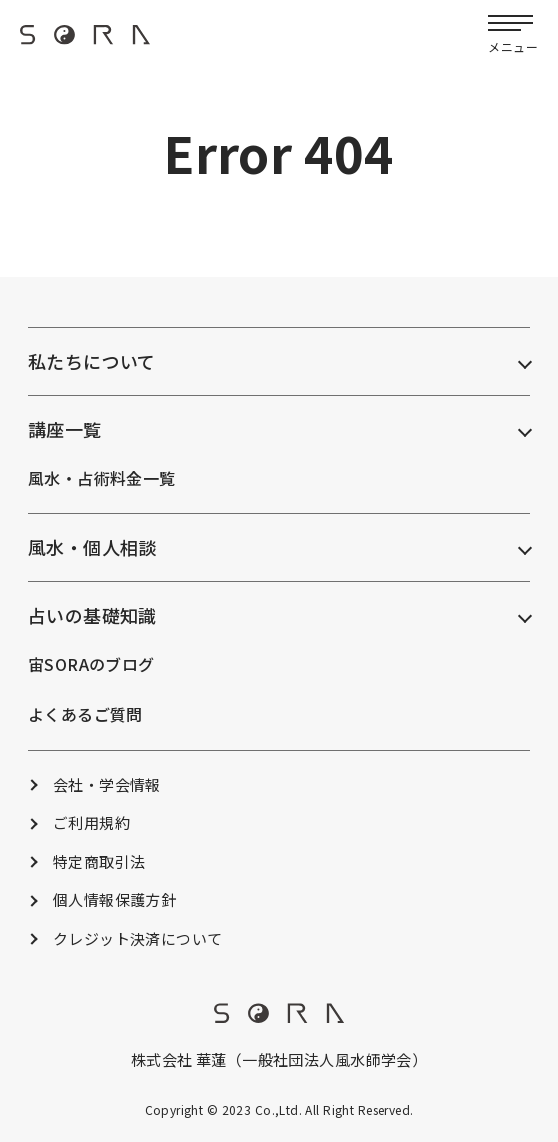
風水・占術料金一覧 (102, 478)
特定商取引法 (99, 861)
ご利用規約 (91, 822)
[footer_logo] (279, 1017)
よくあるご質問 (85, 714)
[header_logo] (85, 41)
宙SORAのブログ (91, 664)
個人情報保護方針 (114, 899)
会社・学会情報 (107, 784)
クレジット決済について (138, 938)
